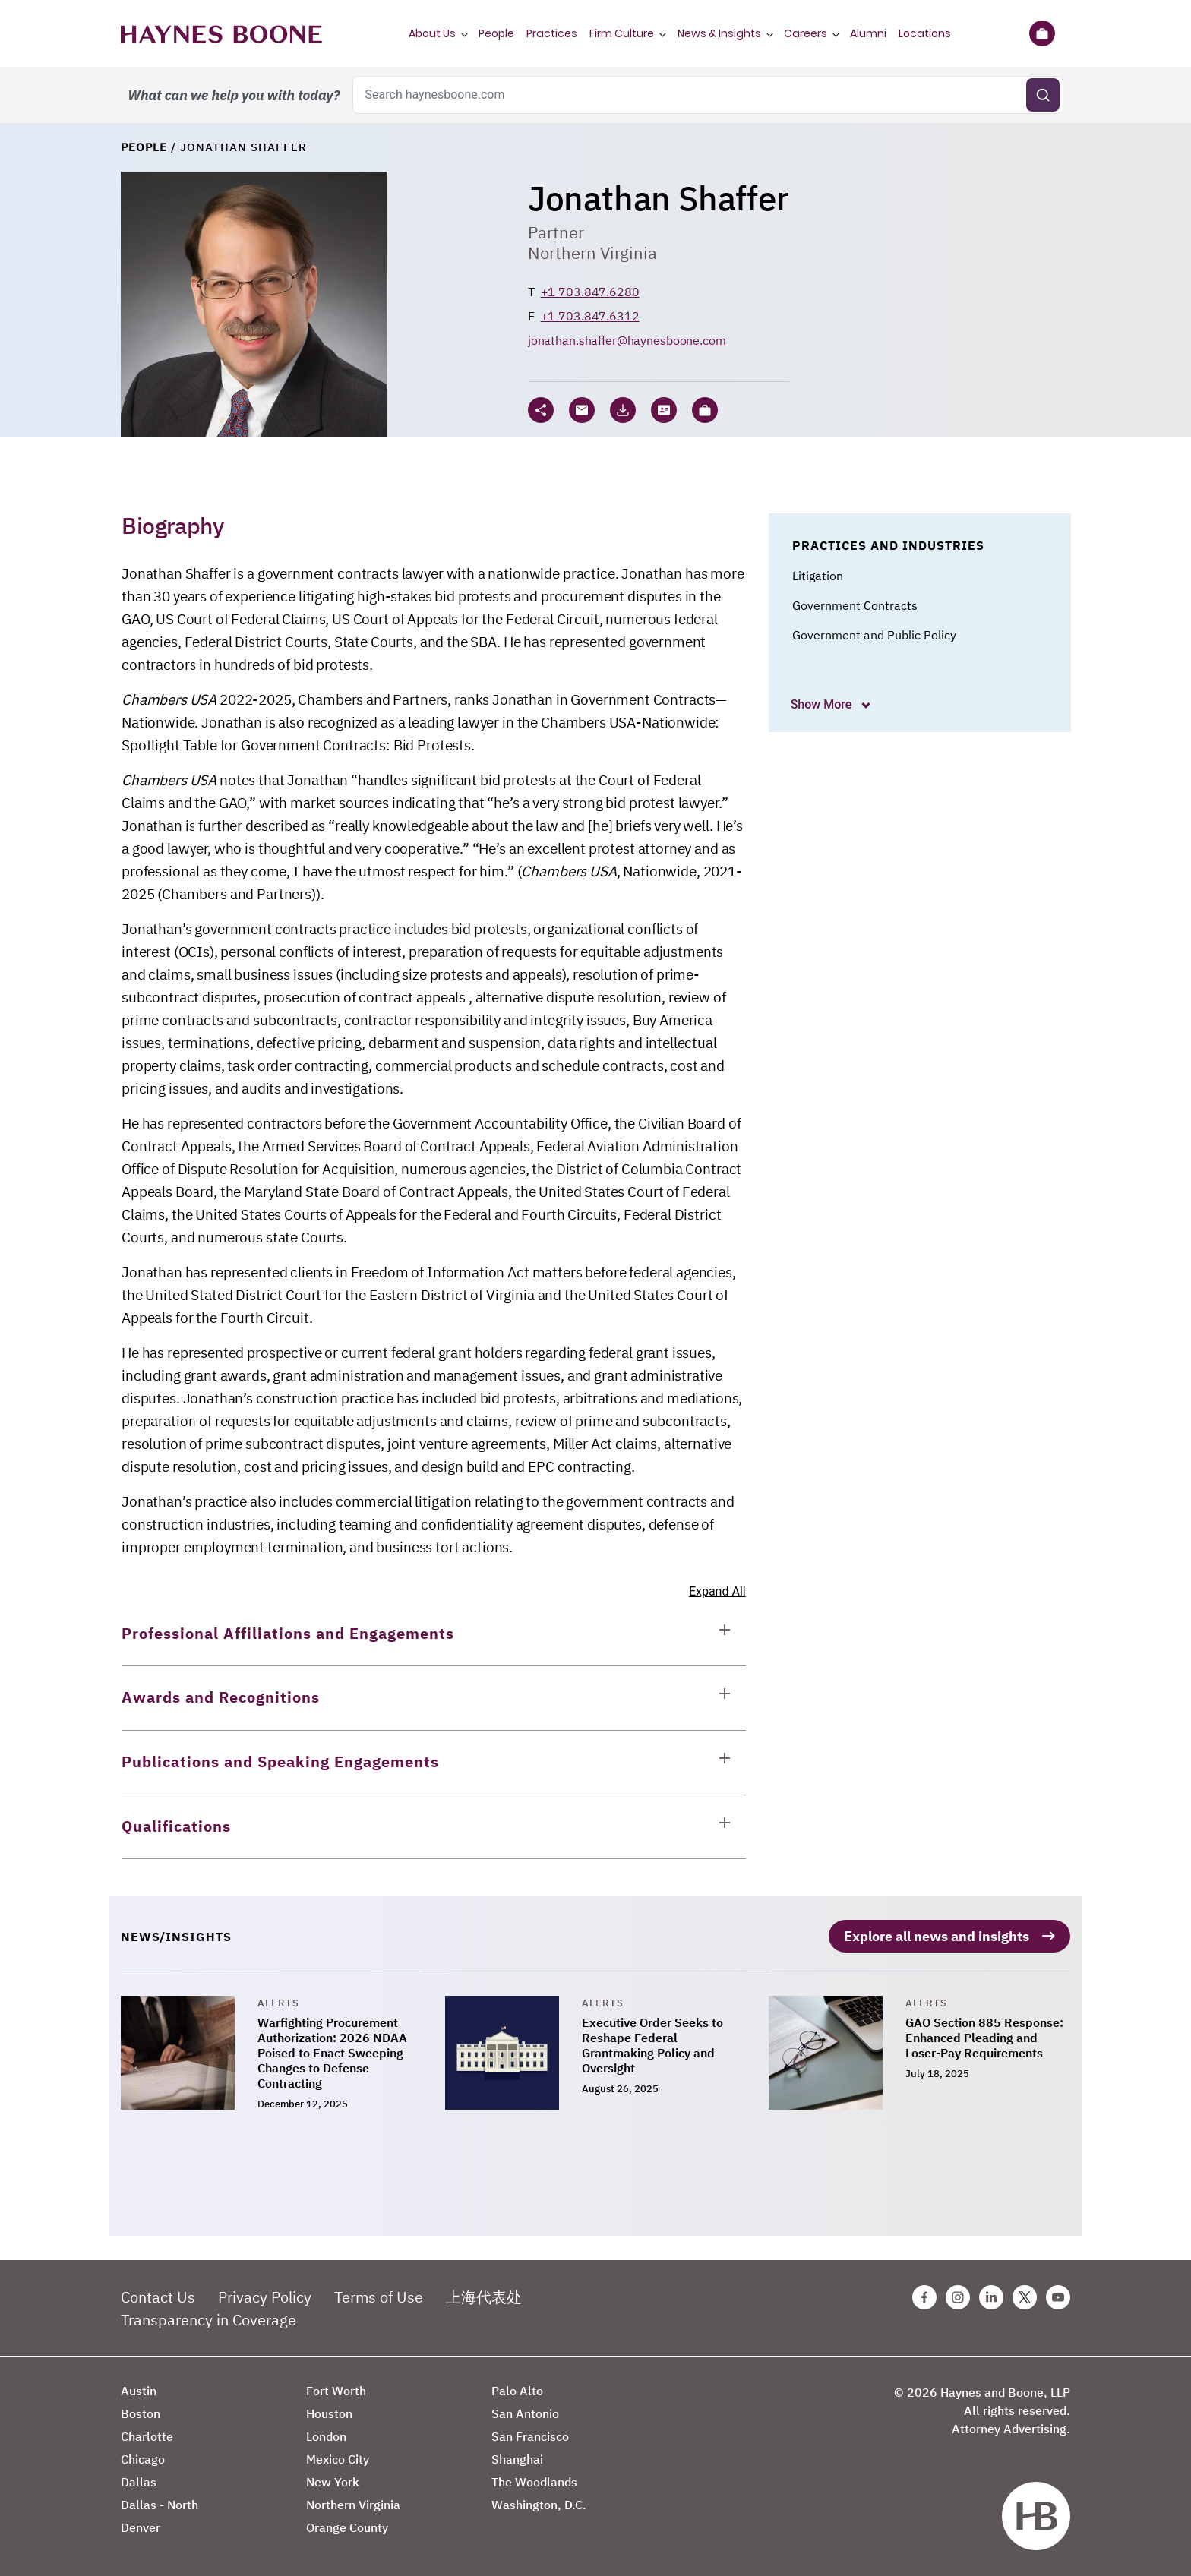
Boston (140, 2413)
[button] (705, 410)
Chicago (143, 2459)
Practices (551, 33)
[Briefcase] (1042, 33)
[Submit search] (1043, 95)
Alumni (868, 33)
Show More (823, 704)
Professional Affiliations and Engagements (288, 1633)
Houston (329, 2413)
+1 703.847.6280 (590, 291)
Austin (138, 2390)
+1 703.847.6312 (590, 316)
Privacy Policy (264, 2297)
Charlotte (147, 2436)
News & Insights (719, 33)
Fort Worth (336, 2390)
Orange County (347, 2527)
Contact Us (158, 2297)
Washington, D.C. (538, 2504)
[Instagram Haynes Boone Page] (958, 2297)
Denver (140, 2527)
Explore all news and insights (936, 1936)
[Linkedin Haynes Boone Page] (991, 2297)
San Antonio (525, 2413)
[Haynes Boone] (221, 33)
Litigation (817, 575)
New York (332, 2481)
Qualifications (176, 1826)
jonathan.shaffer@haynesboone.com (627, 340)
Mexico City (337, 2459)
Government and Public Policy (874, 634)
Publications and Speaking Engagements (280, 1761)
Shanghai (517, 2459)
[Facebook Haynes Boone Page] (924, 2297)
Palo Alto (517, 2390)
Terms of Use (378, 2297)
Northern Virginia (592, 253)
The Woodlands (534, 2481)
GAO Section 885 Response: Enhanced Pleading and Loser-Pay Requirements (984, 2037)
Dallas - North (159, 2504)
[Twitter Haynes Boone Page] (1025, 2297)
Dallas (138, 2481)
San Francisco (530, 2436)
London (326, 2436)
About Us (432, 33)
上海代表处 (484, 2297)
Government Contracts (855, 605)
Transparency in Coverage (208, 2319)
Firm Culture (621, 33)
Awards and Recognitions (221, 1697)
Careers (805, 33)
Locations (925, 33)
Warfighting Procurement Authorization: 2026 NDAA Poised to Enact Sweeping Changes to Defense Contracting (332, 2053)
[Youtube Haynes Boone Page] (1058, 2297)
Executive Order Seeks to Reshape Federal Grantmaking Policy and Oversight (652, 2045)
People (496, 33)
